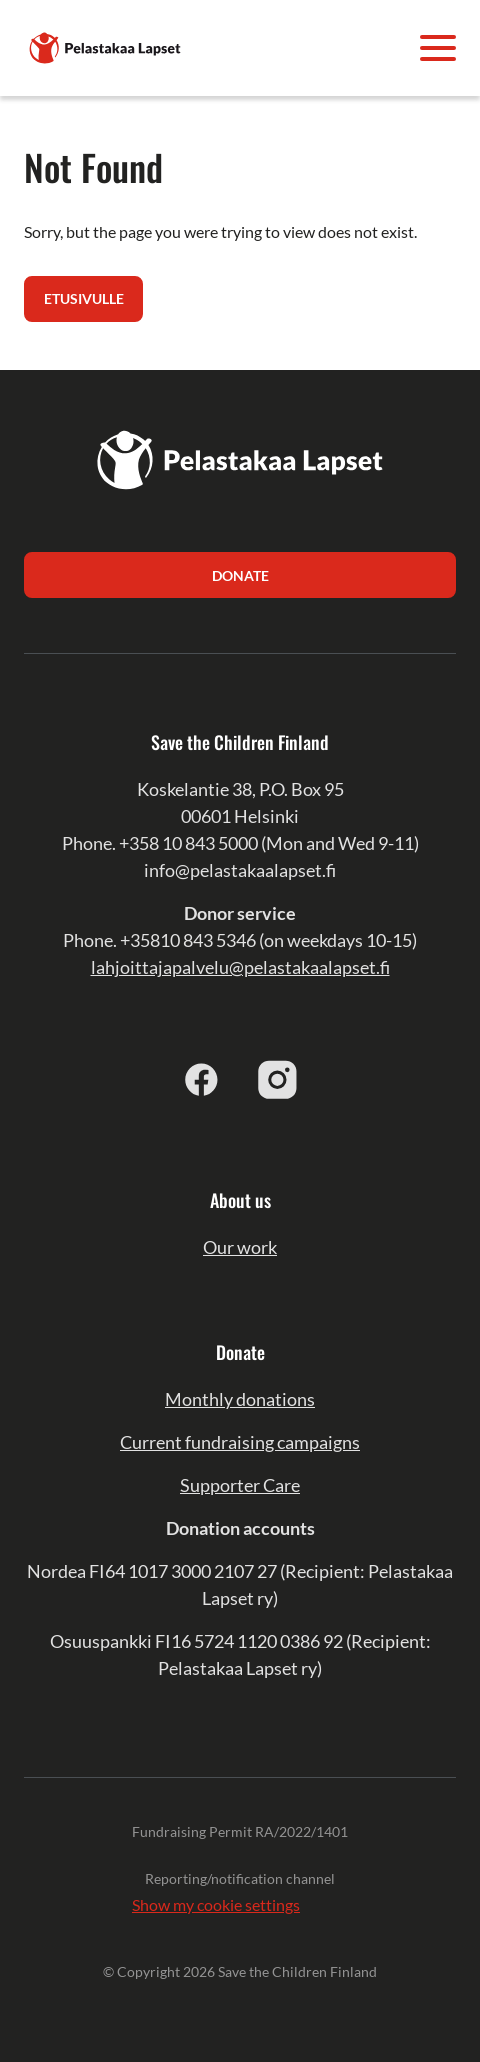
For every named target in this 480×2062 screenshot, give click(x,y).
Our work (240, 1247)
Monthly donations (240, 1399)
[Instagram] (278, 1079)
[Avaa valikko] (438, 48)
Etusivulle (84, 298)
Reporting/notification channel (240, 1878)
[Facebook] (202, 1079)
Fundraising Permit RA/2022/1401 (240, 1831)
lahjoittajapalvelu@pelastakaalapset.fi (240, 967)
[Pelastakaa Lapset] (106, 45)
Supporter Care (240, 1485)
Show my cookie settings (216, 1904)
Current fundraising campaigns (240, 1442)
